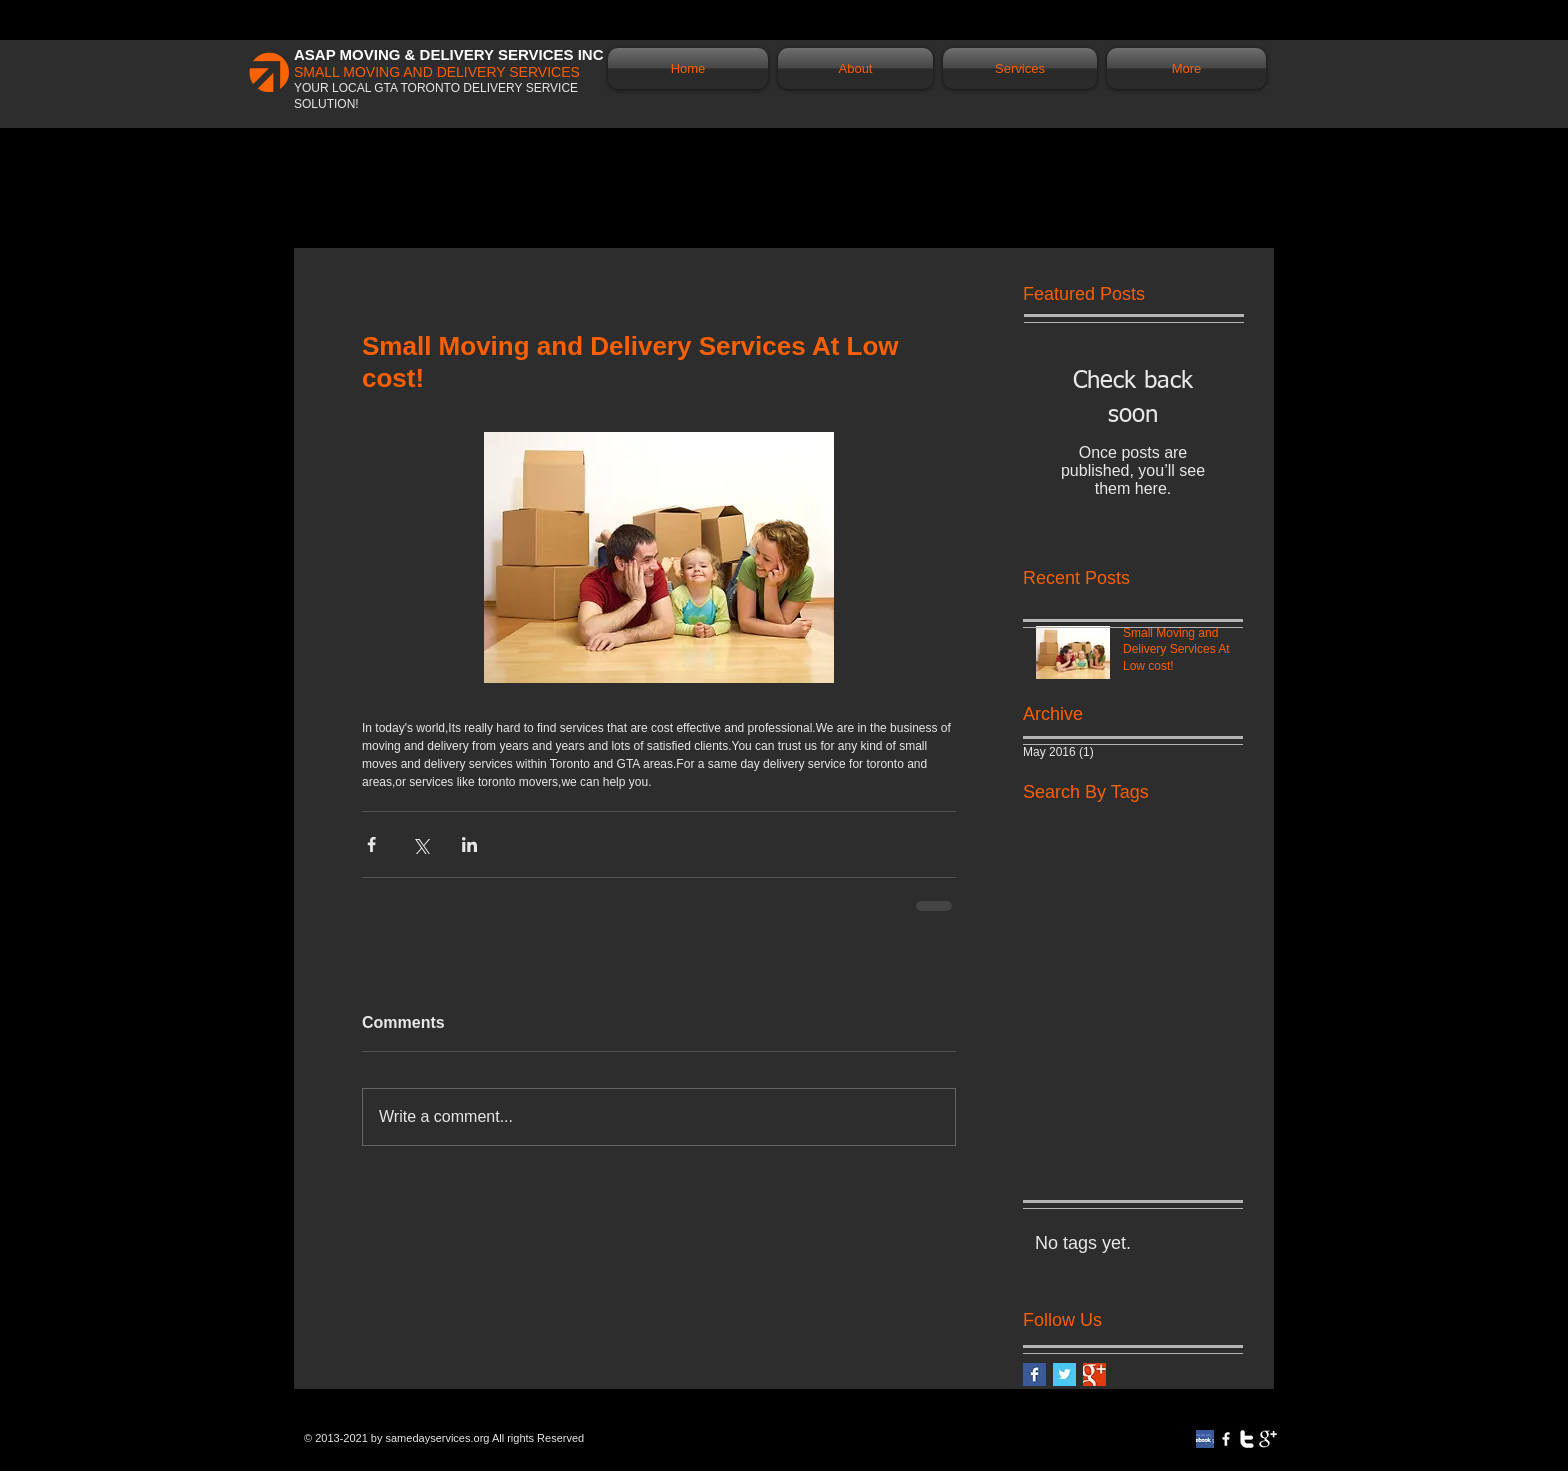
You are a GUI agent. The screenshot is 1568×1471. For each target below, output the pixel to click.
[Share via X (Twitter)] (420, 844)
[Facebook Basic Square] (1034, 1374)
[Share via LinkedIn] (469, 844)
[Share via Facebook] (371, 844)
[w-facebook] (1226, 1439)
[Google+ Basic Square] (1094, 1374)
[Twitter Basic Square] (1064, 1374)
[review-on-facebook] (1205, 1439)
